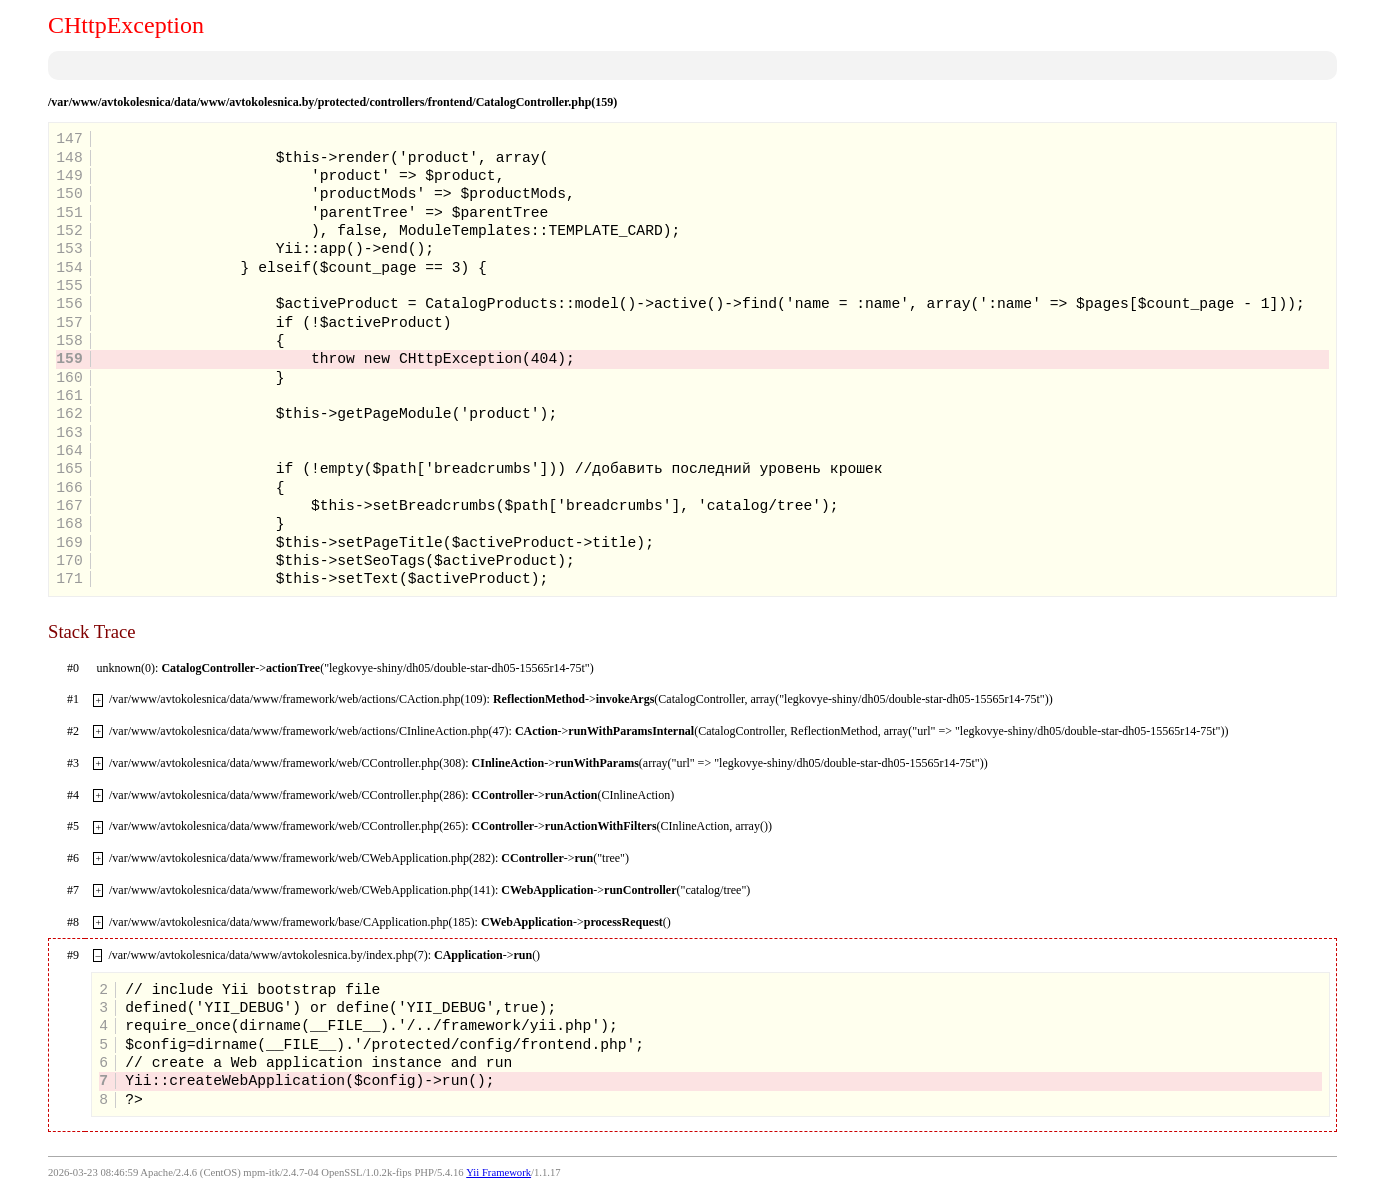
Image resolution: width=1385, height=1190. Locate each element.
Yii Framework (498, 1172)
